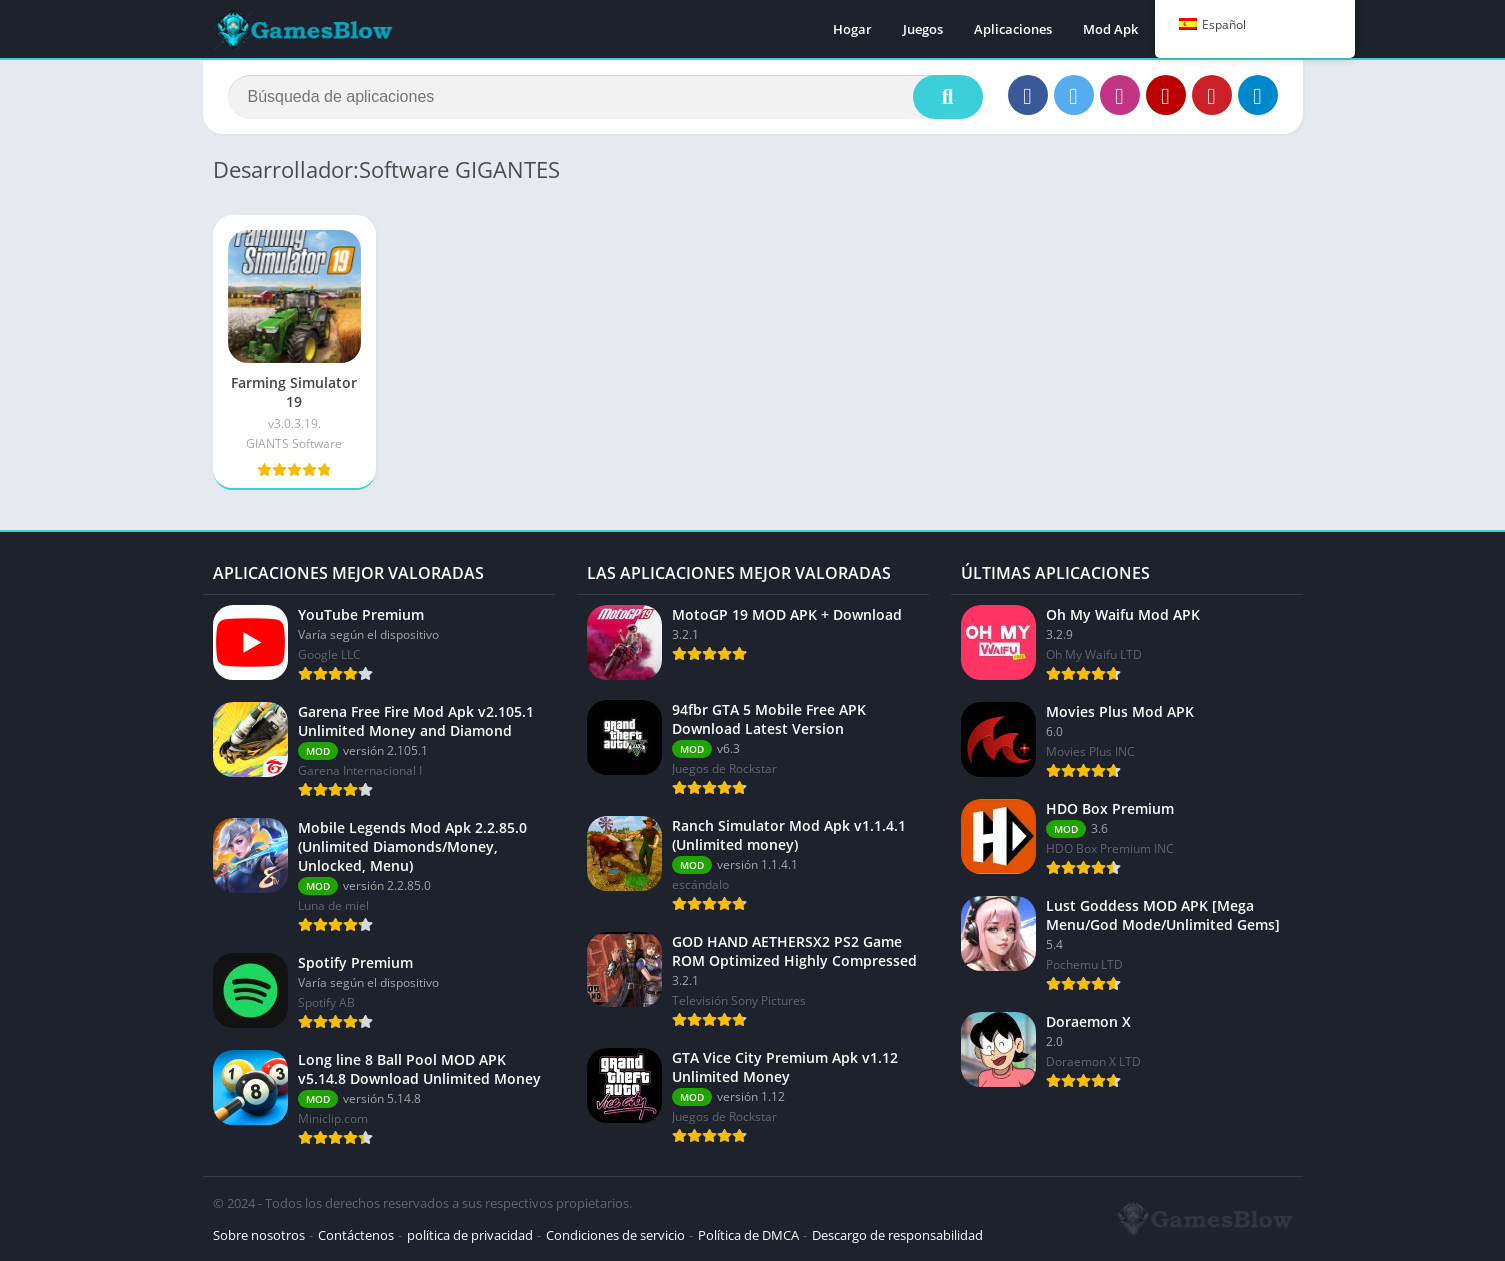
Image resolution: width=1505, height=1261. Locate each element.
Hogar (852, 30)
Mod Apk (1110, 30)
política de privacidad (470, 1235)
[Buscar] (605, 97)
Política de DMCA (748, 1235)
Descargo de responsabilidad (897, 1235)
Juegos (923, 30)
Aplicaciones (1013, 30)
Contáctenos (356, 1235)
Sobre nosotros (259, 1235)
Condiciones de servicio (615, 1235)
